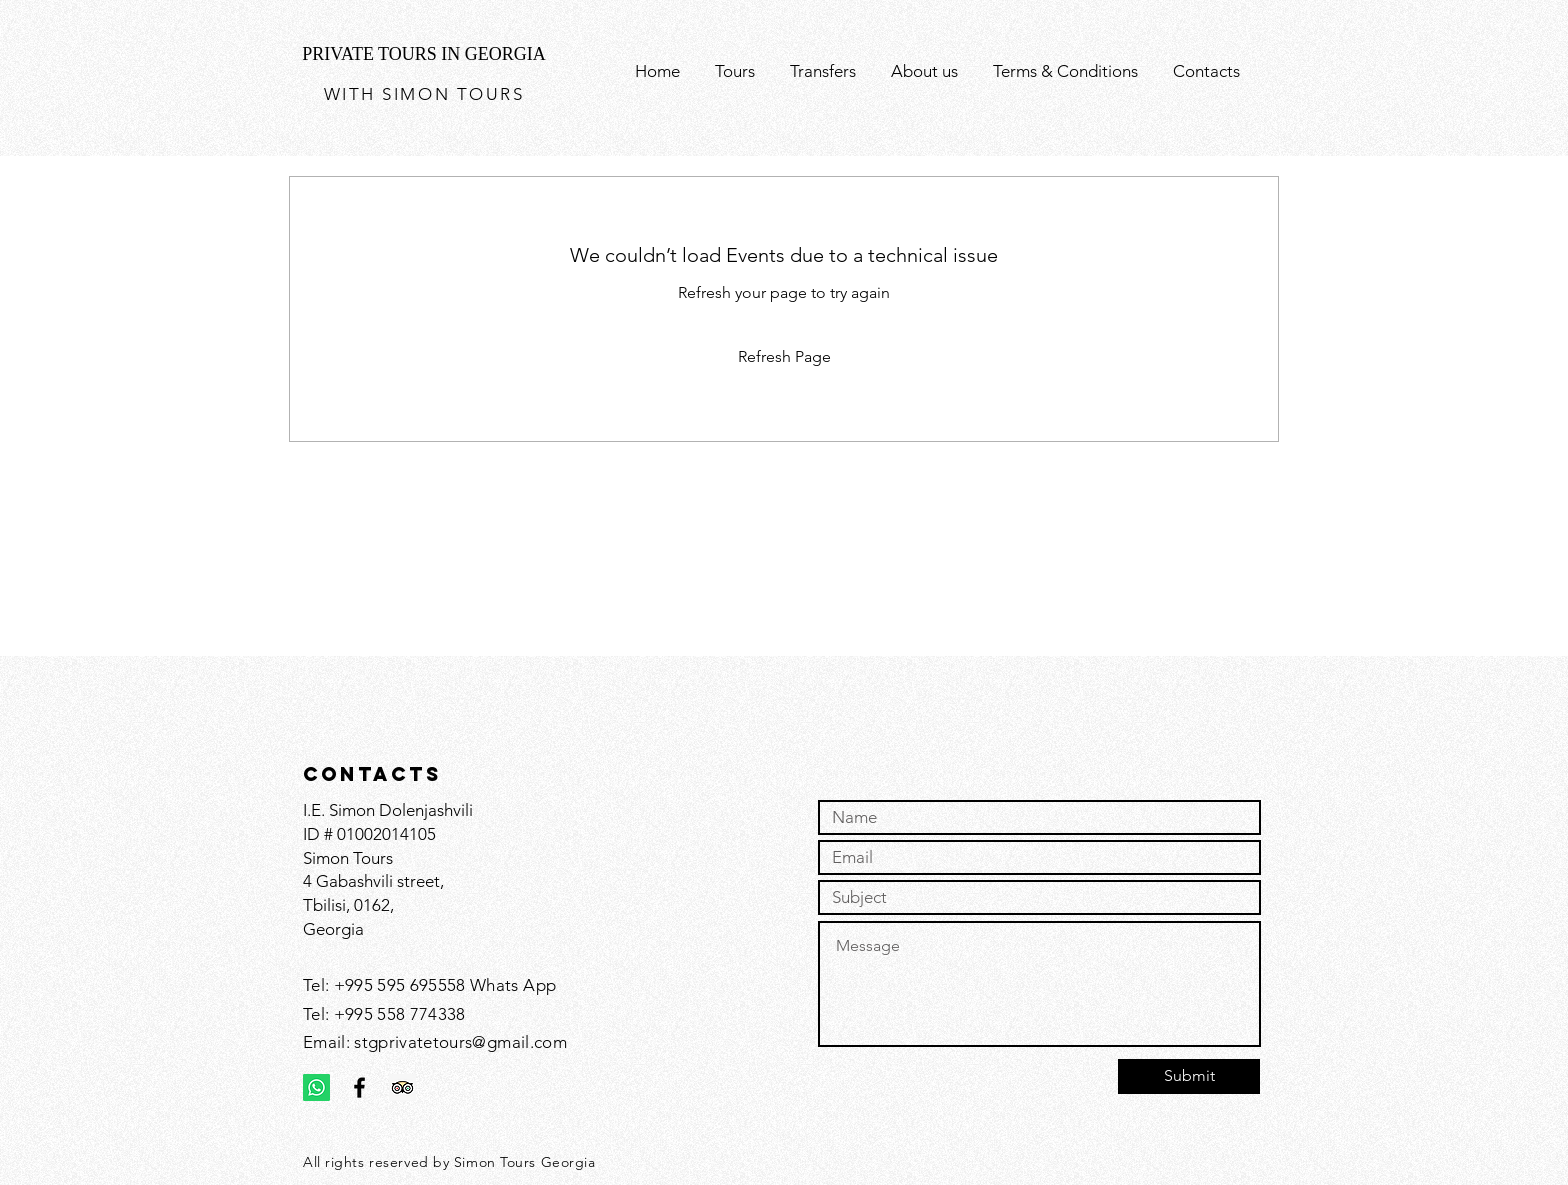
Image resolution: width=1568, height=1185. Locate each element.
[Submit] (1189, 1076)
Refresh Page (784, 356)
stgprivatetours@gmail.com (460, 1042)
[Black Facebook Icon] (359, 1087)
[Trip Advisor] (402, 1087)
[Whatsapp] (316, 1087)
